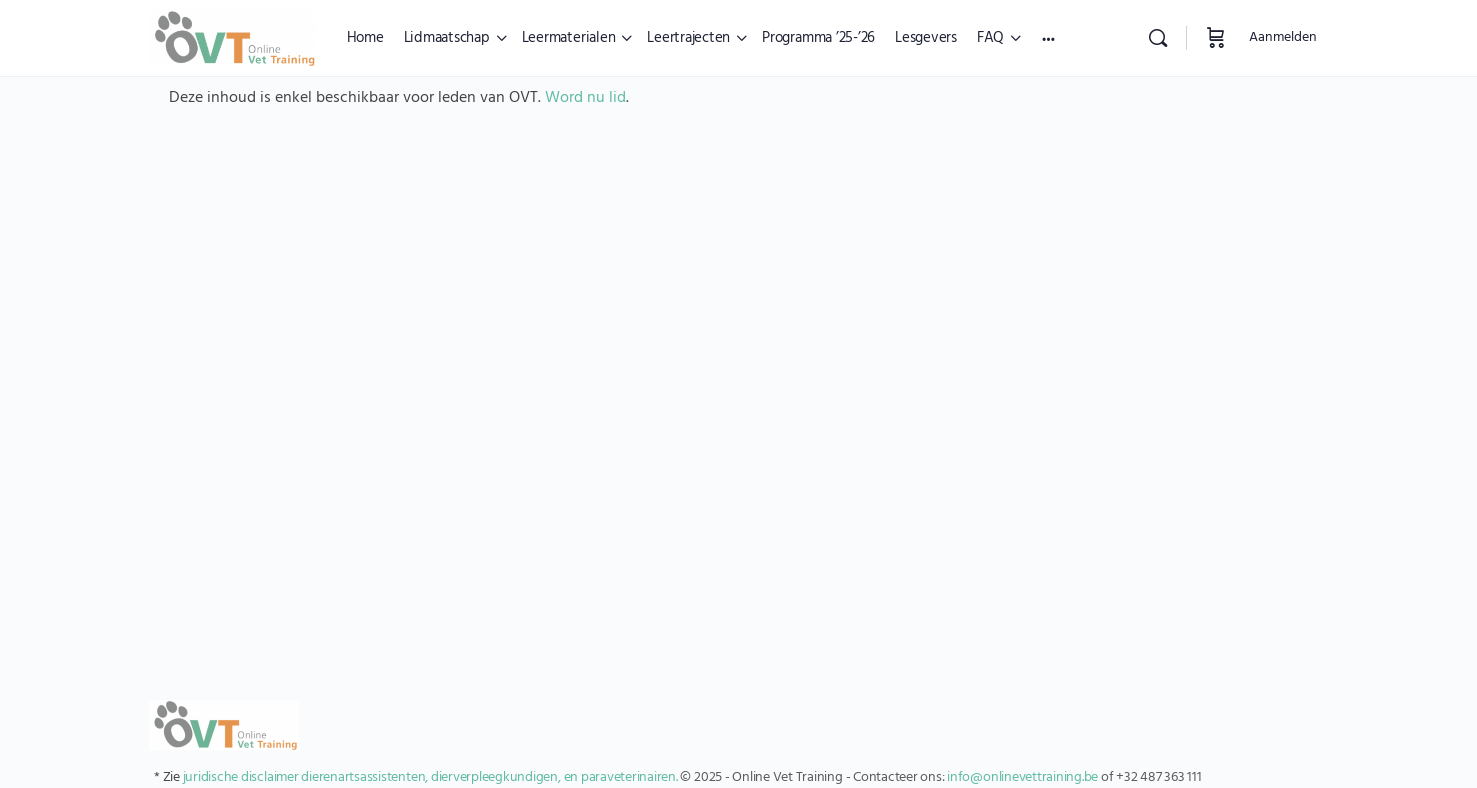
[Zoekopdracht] (1158, 38)
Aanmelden (1283, 37)
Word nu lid (585, 98)
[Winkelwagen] (1216, 38)
